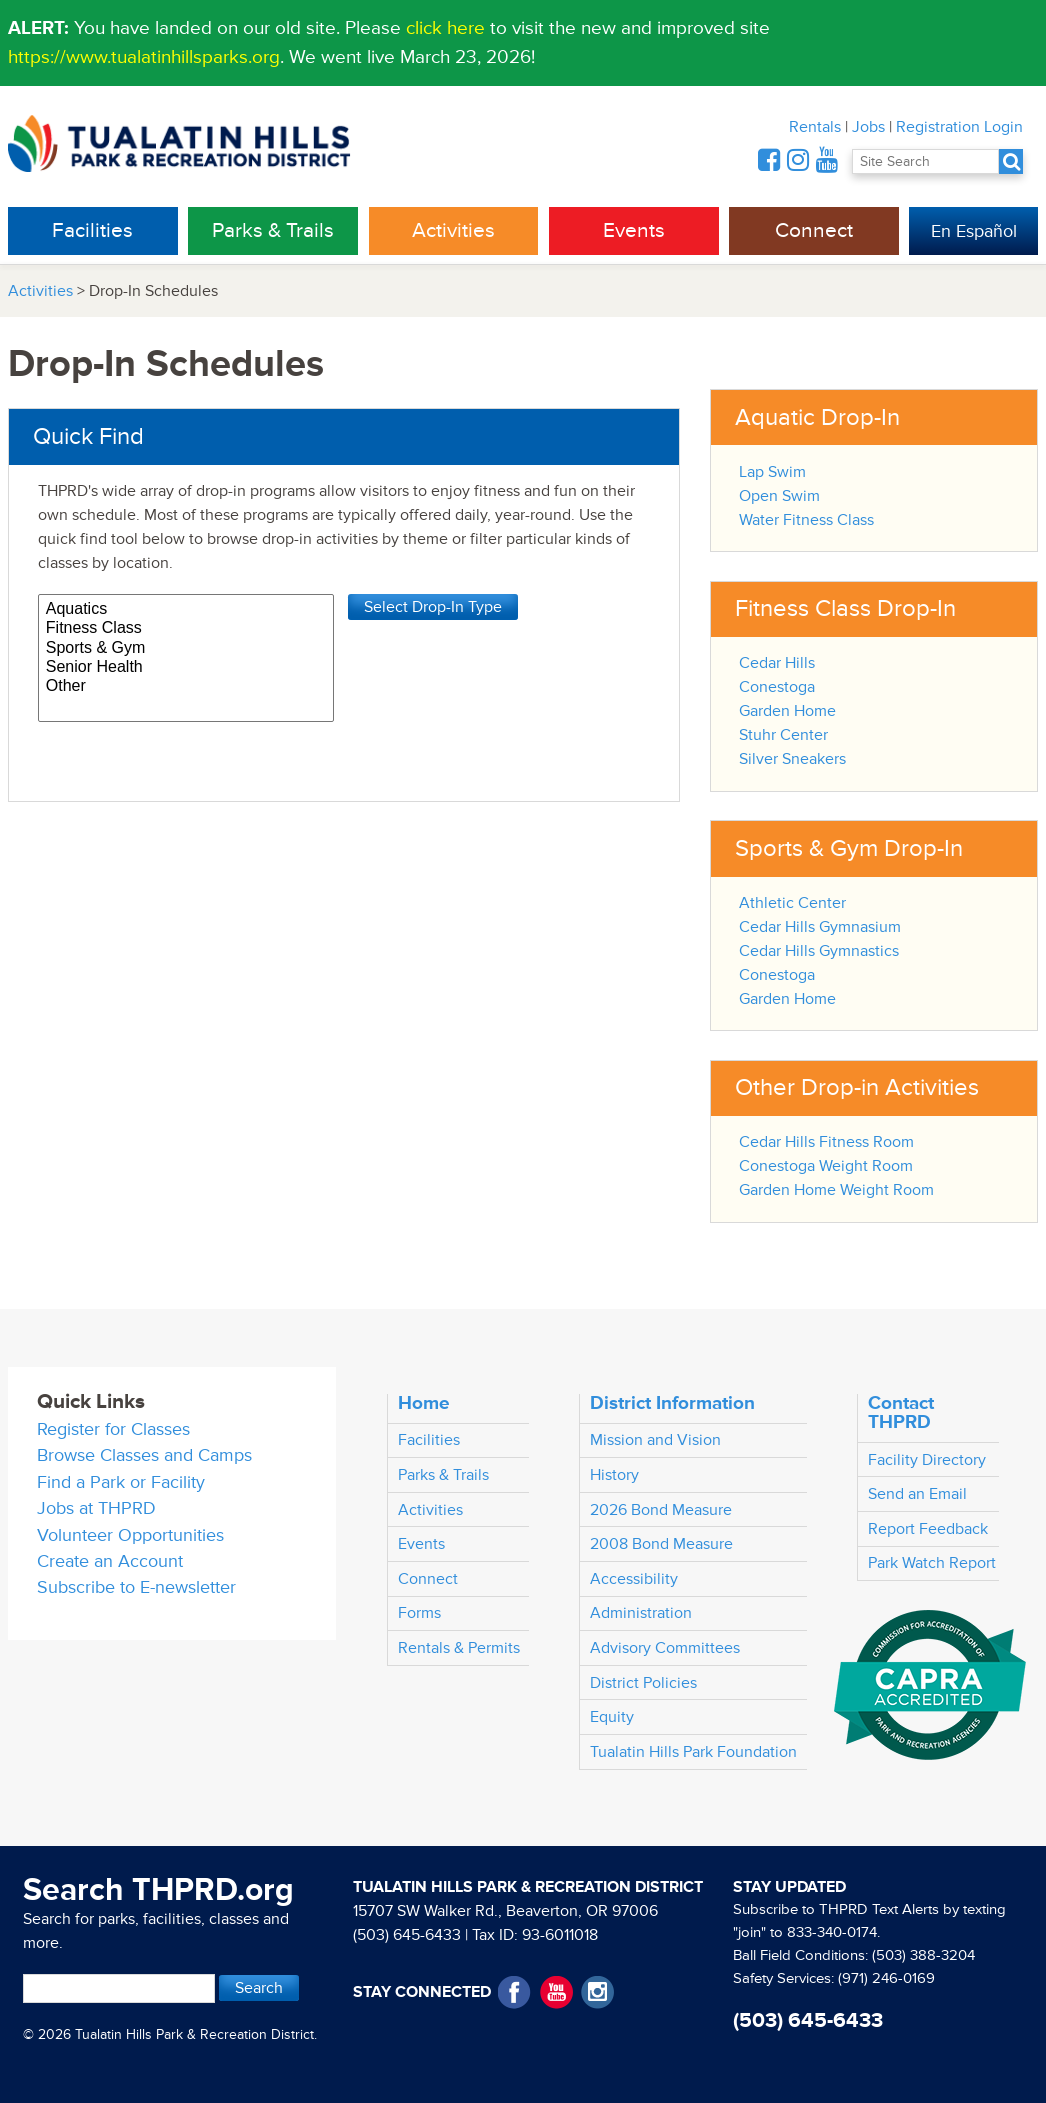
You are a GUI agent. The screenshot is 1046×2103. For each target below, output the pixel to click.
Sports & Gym (186, 648)
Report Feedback (928, 1529)
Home (424, 1403)
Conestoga (777, 687)
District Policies (643, 1683)
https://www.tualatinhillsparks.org (144, 57)
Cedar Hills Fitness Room (826, 1142)
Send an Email (917, 1494)
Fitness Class (186, 628)
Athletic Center (792, 903)
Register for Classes (113, 1429)
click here (445, 28)
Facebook (514, 1992)
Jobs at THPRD (96, 1508)
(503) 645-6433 (407, 1935)
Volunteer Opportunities (130, 1535)
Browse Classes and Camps (144, 1455)
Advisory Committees (665, 1648)
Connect (814, 230)
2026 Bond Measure (661, 1510)
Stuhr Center (783, 735)
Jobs (868, 127)
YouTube (556, 1992)
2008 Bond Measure (661, 1544)
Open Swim (779, 496)
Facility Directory (927, 1460)
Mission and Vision (655, 1440)
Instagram (597, 1992)
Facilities (92, 230)
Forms (419, 1613)
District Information (672, 1403)
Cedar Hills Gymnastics (819, 951)
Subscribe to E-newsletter (136, 1587)
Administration (641, 1613)
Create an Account (110, 1561)
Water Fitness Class (806, 520)
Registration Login (959, 127)
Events (634, 230)
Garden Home (787, 711)
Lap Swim (772, 472)
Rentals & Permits (459, 1648)
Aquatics (186, 609)
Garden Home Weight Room (836, 1190)
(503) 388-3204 (923, 1955)
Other (186, 686)
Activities (453, 230)
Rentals (815, 127)
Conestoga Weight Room (826, 1166)
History (614, 1475)
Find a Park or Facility (121, 1482)
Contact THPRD (901, 1412)
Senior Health (186, 667)
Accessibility (634, 1579)
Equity (612, 1717)
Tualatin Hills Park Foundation (693, 1752)
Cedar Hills (777, 663)
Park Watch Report (932, 1563)
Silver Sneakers (792, 759)
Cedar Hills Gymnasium (820, 927)
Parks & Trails (273, 230)
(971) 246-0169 (886, 1978)
